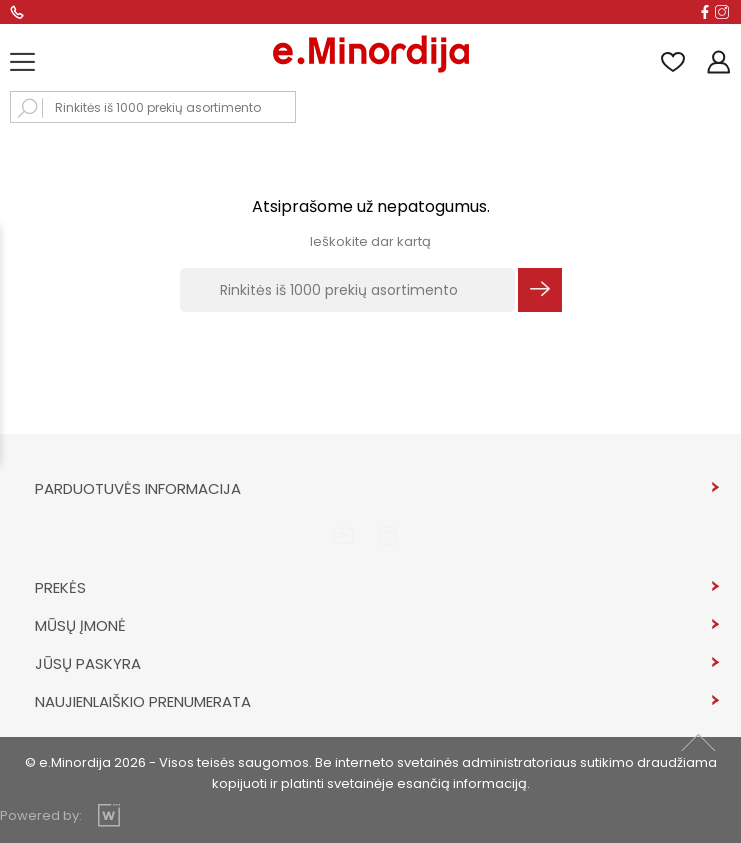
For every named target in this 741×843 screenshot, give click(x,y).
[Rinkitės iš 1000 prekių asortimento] (348, 290)
